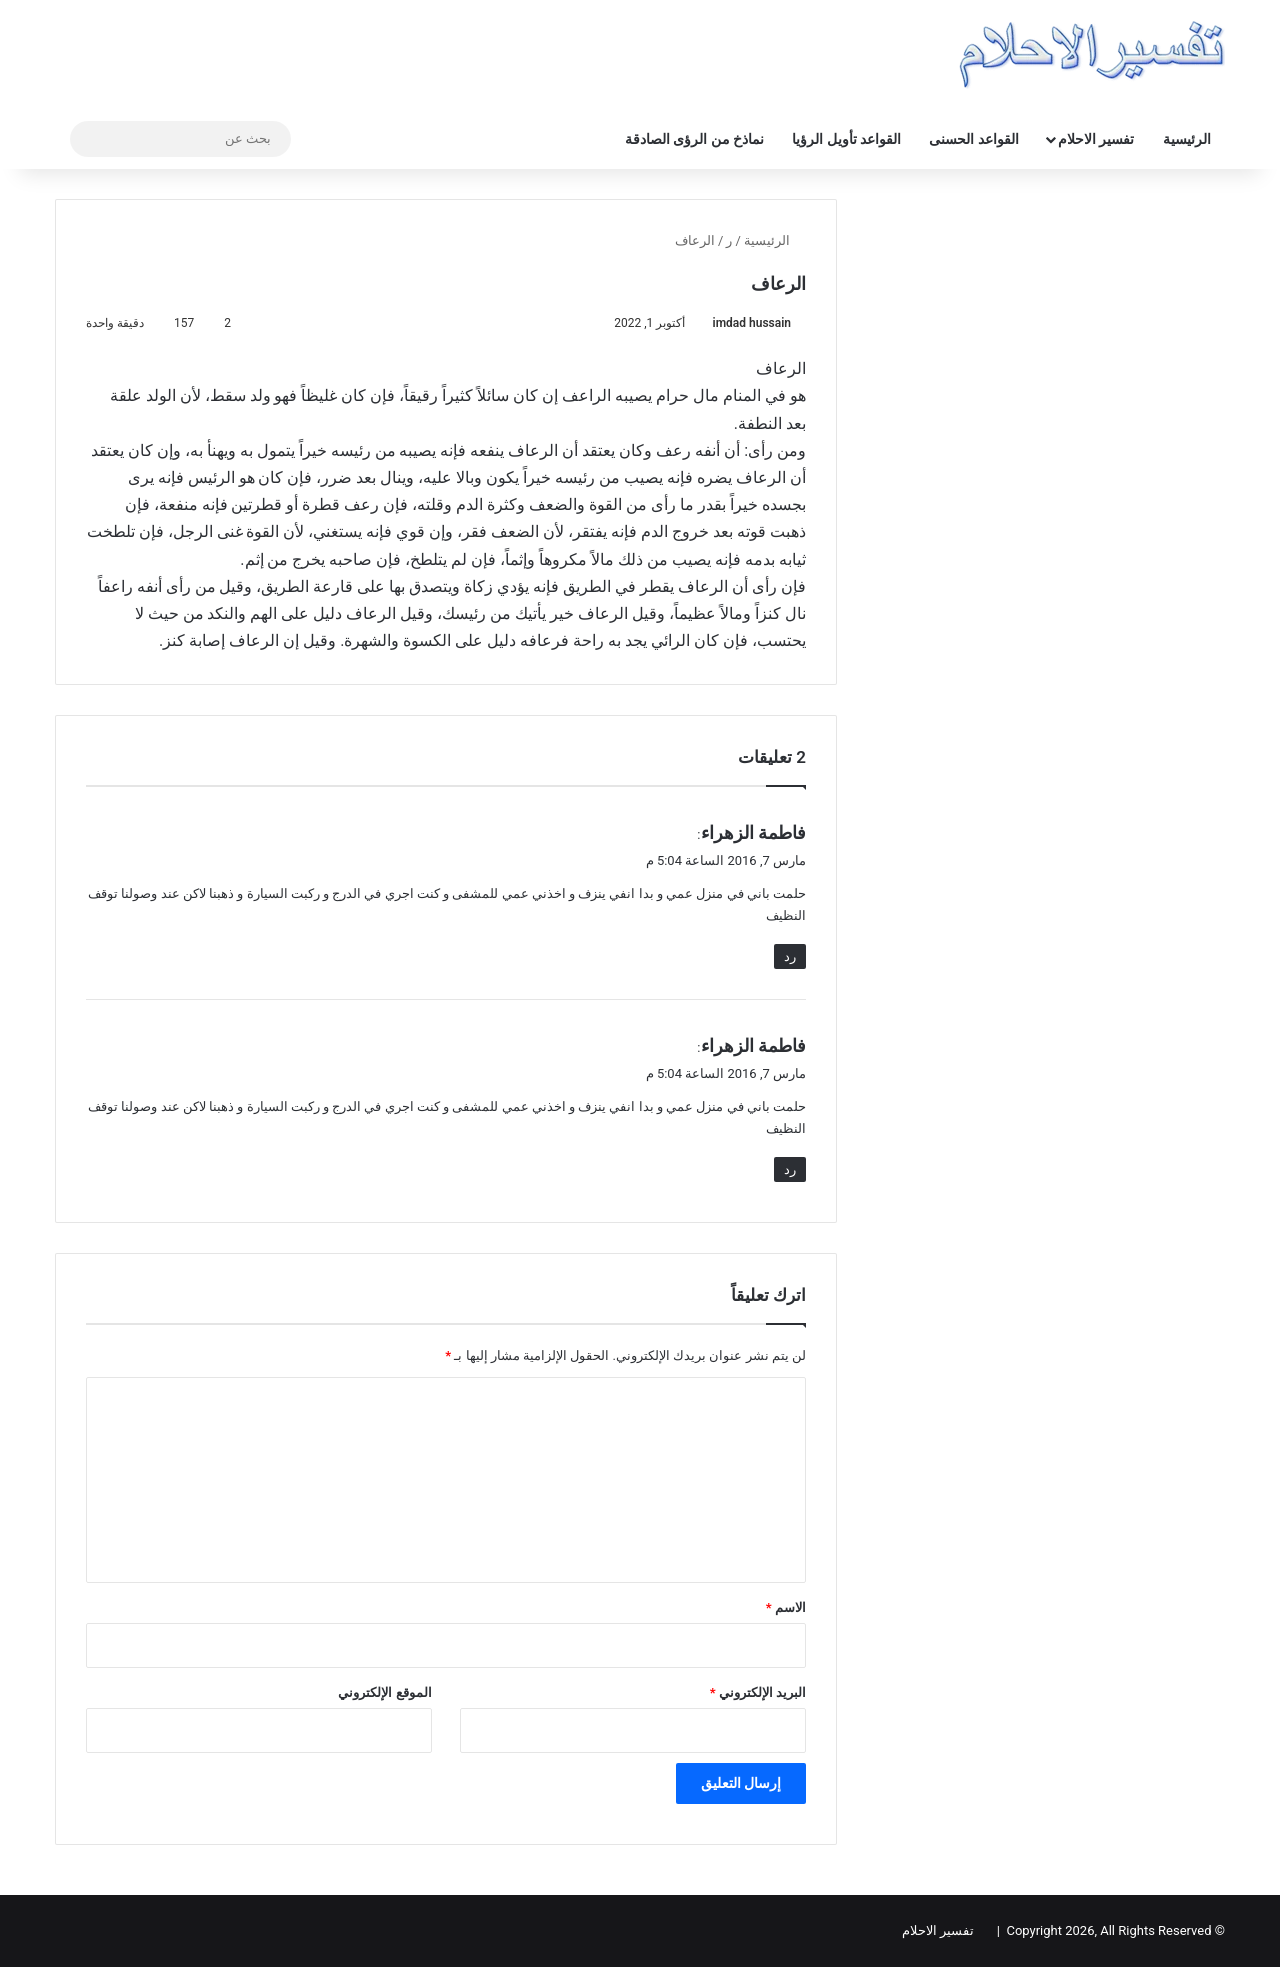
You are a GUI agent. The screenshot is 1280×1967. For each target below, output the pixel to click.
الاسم (786, 1607)
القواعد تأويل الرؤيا (846, 139)
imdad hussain (752, 323)
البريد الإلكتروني (758, 1692)
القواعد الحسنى (973, 139)
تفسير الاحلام (1096, 139)
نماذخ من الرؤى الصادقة (694, 139)
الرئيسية (1187, 139)
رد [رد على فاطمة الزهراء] (790, 956)
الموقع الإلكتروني (384, 1692)
